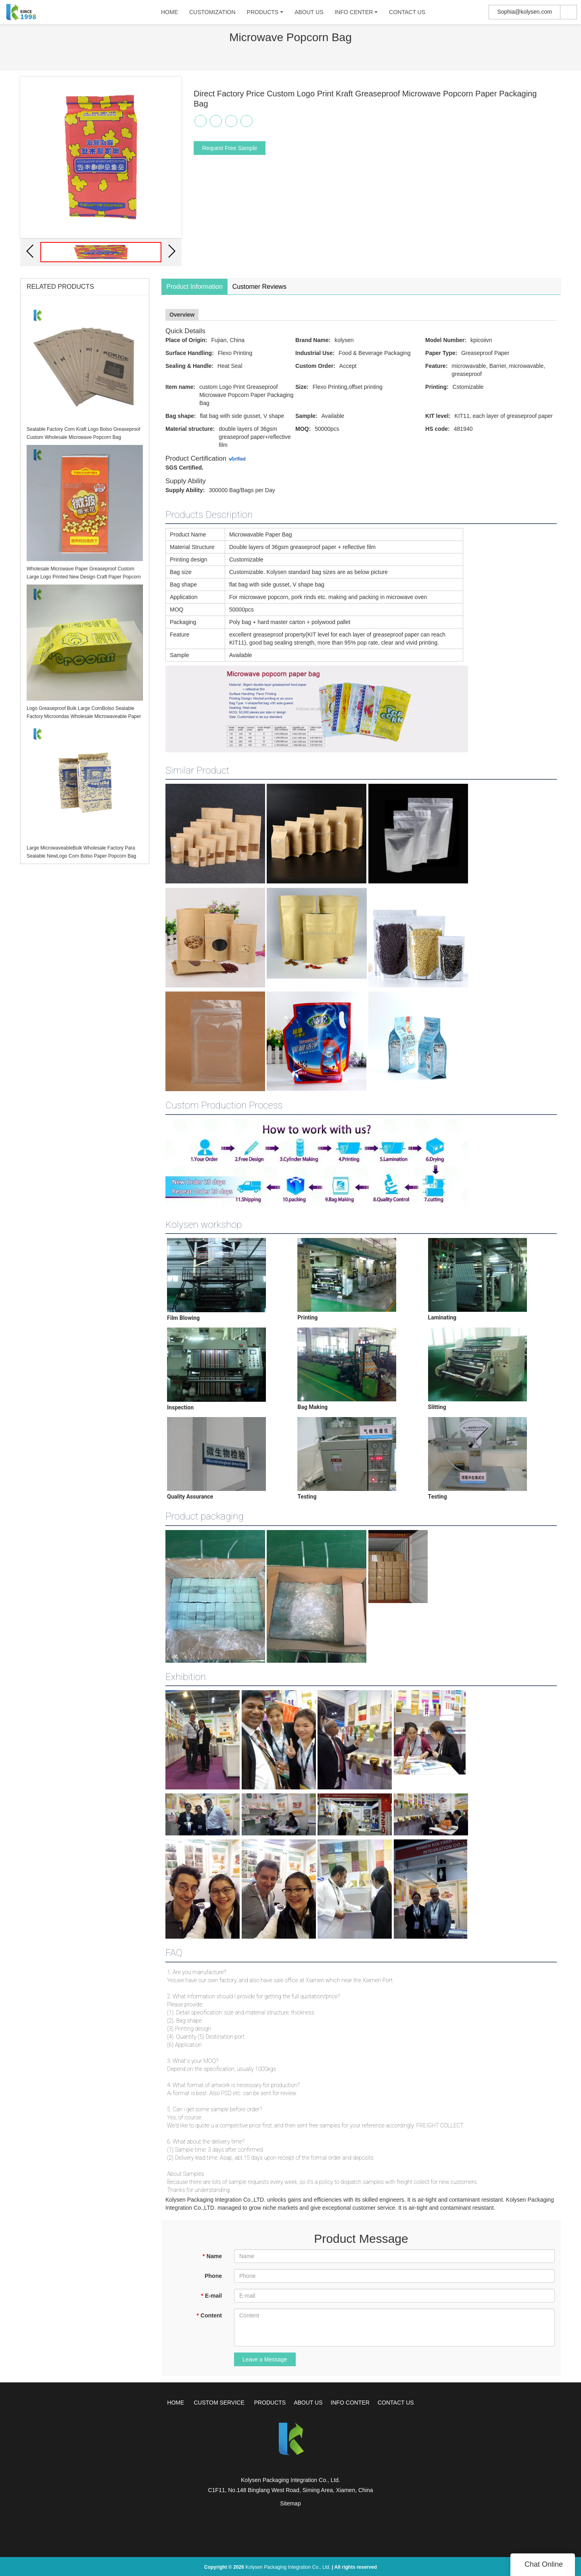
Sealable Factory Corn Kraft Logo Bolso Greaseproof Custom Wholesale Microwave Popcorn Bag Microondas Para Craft (83, 437)
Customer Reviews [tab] (259, 286)
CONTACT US (404, 14)
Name (212, 2256)
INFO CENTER (351, 14)
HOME (166, 14)
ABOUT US (306, 14)
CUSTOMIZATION (209, 14)
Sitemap (290, 2503)
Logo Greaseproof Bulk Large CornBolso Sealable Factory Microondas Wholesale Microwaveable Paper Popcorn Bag (84, 716)
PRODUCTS (260, 14)
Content (209, 2315)
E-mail (211, 2295)
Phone (213, 2276)
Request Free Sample (229, 148)
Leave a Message (264, 2359)
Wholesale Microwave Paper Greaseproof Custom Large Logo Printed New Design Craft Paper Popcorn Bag (84, 577)
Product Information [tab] (194, 286)
